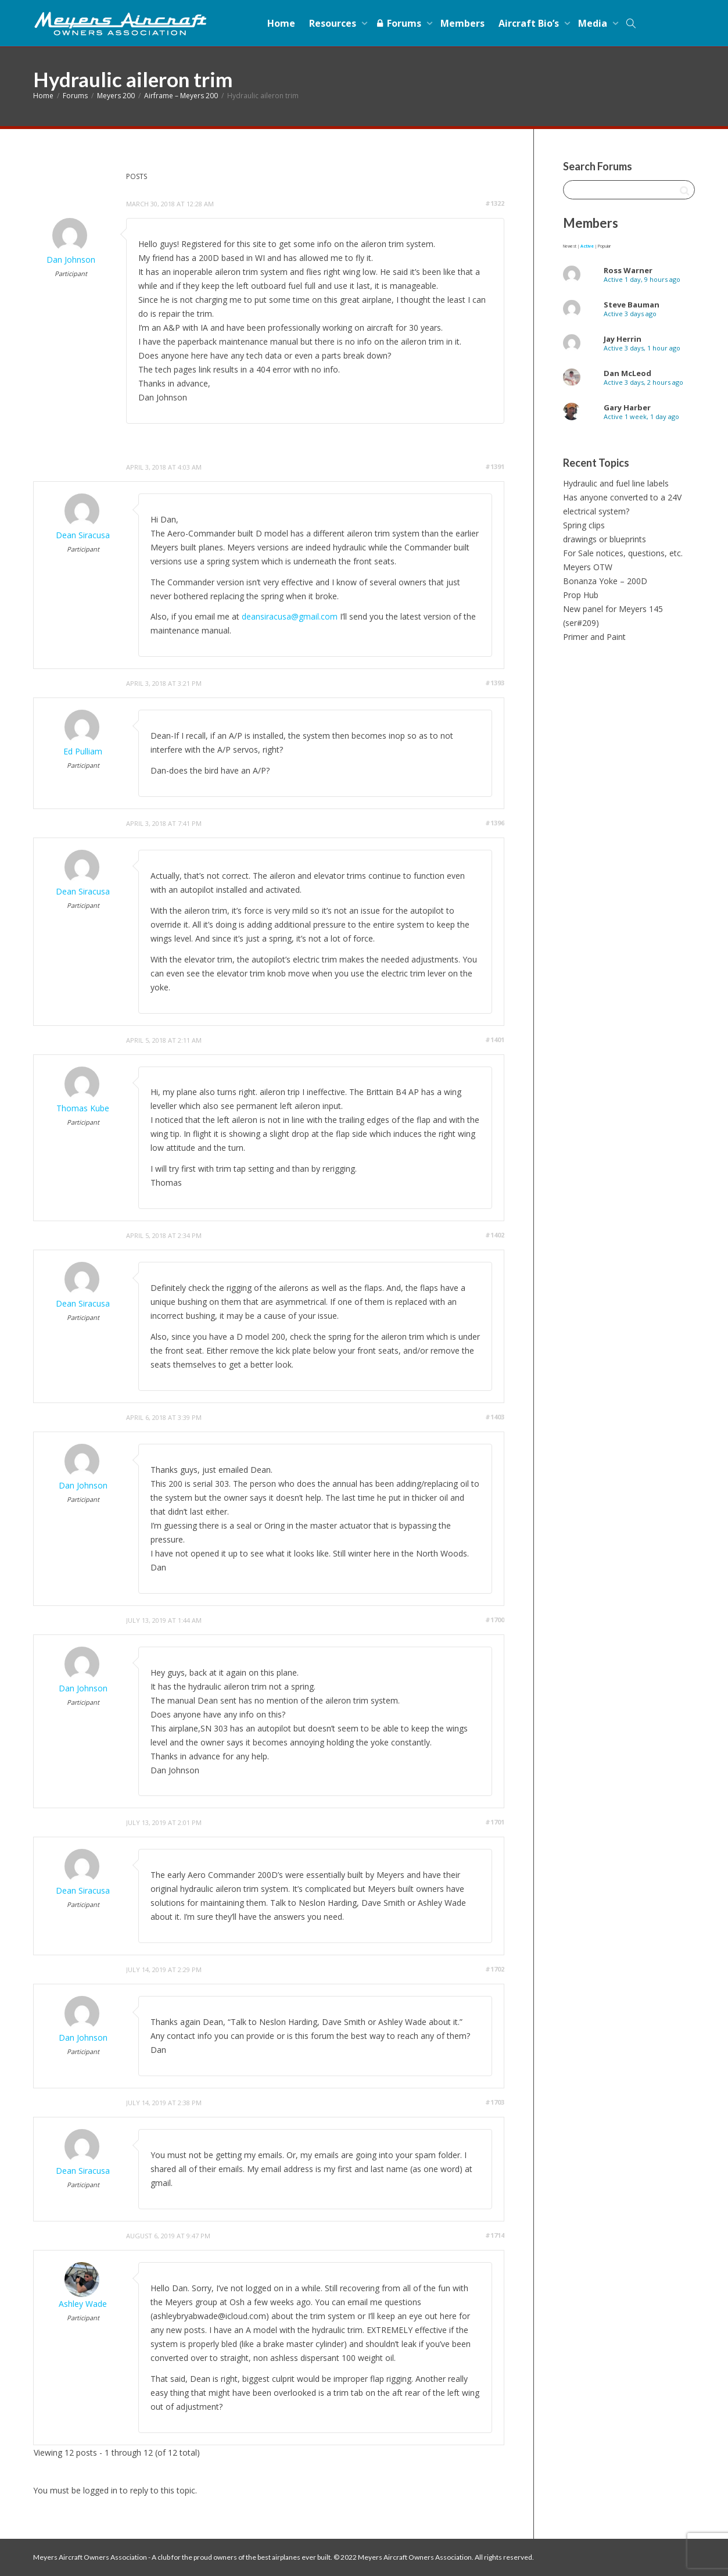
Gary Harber (627, 407)
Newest (569, 246)
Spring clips (584, 525)
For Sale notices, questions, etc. (623, 553)
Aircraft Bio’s (530, 23)
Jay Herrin (622, 339)
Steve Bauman (631, 304)
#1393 (494, 682)
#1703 (494, 2102)
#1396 (494, 822)
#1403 (494, 1416)
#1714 (494, 2235)
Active (587, 246)
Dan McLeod (627, 373)
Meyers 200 (116, 96)
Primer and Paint (594, 636)
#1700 (494, 1619)
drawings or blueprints (604, 539)
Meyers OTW (587, 567)
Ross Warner (628, 270)
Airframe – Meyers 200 (181, 96)
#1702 (494, 1969)
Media (593, 23)
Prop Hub (580, 594)
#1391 (494, 466)
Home (281, 23)
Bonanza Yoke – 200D (605, 580)
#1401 (494, 1039)
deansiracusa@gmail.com (290, 616)
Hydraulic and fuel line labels (616, 483)
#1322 (494, 203)
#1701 (494, 1821)
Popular (604, 246)
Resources (333, 23)
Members (462, 23)
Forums (399, 23)
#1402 (494, 1234)
